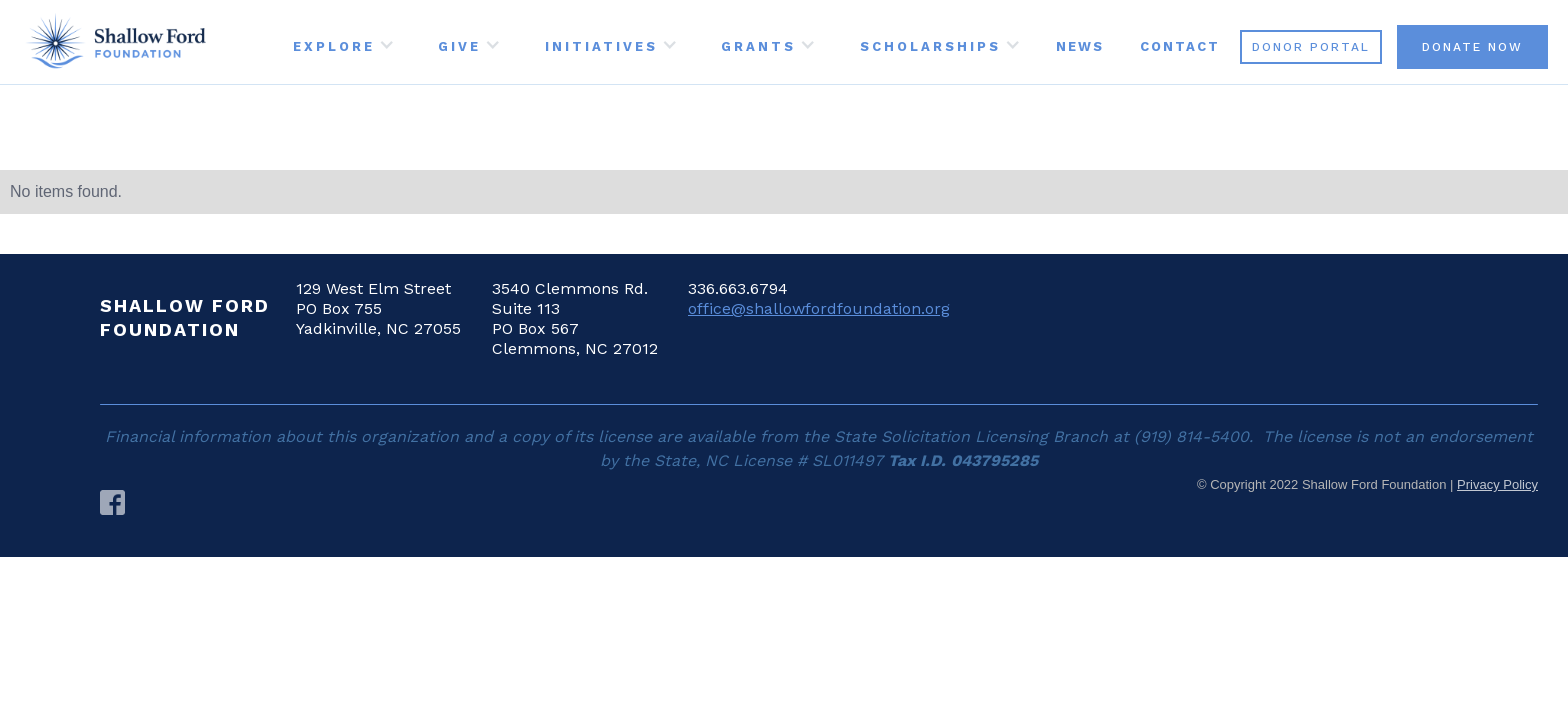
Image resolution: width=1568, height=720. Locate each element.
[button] (342, 42)
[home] (115, 42)
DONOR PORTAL (1311, 47)
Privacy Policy (1497, 484)
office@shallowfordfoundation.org (819, 308)
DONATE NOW (1472, 47)
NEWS (1080, 46)
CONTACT (1180, 46)
